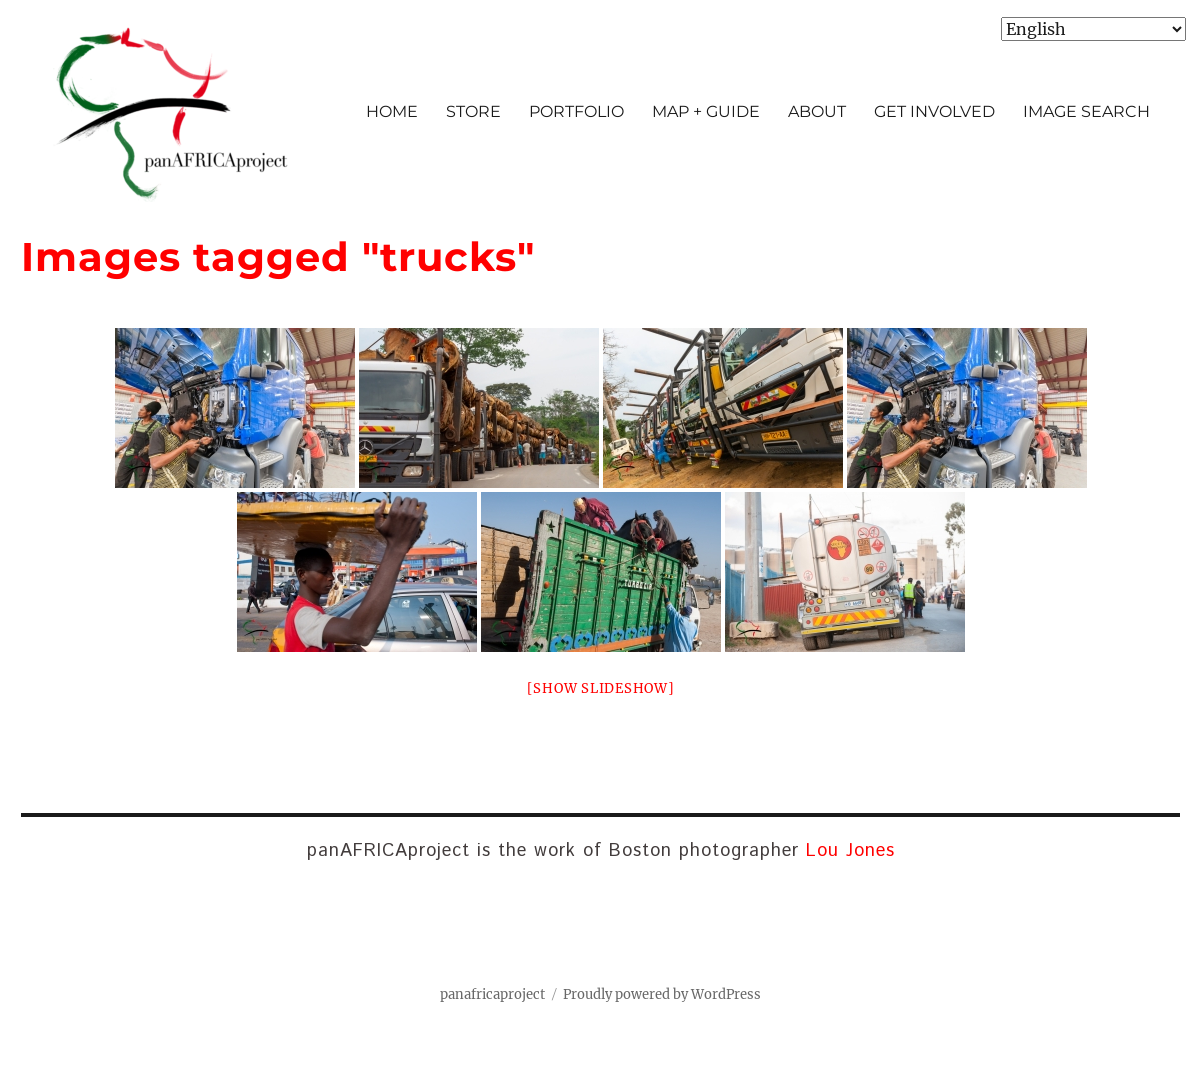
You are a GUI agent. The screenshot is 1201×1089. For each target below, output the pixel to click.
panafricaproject (492, 994)
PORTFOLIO (576, 111)
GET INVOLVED (934, 111)
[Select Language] (1093, 29)
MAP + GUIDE (706, 111)
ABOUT (817, 111)
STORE (473, 111)
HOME (392, 111)
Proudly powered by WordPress (662, 994)
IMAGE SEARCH (1086, 111)
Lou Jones (850, 851)
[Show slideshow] (601, 688)
